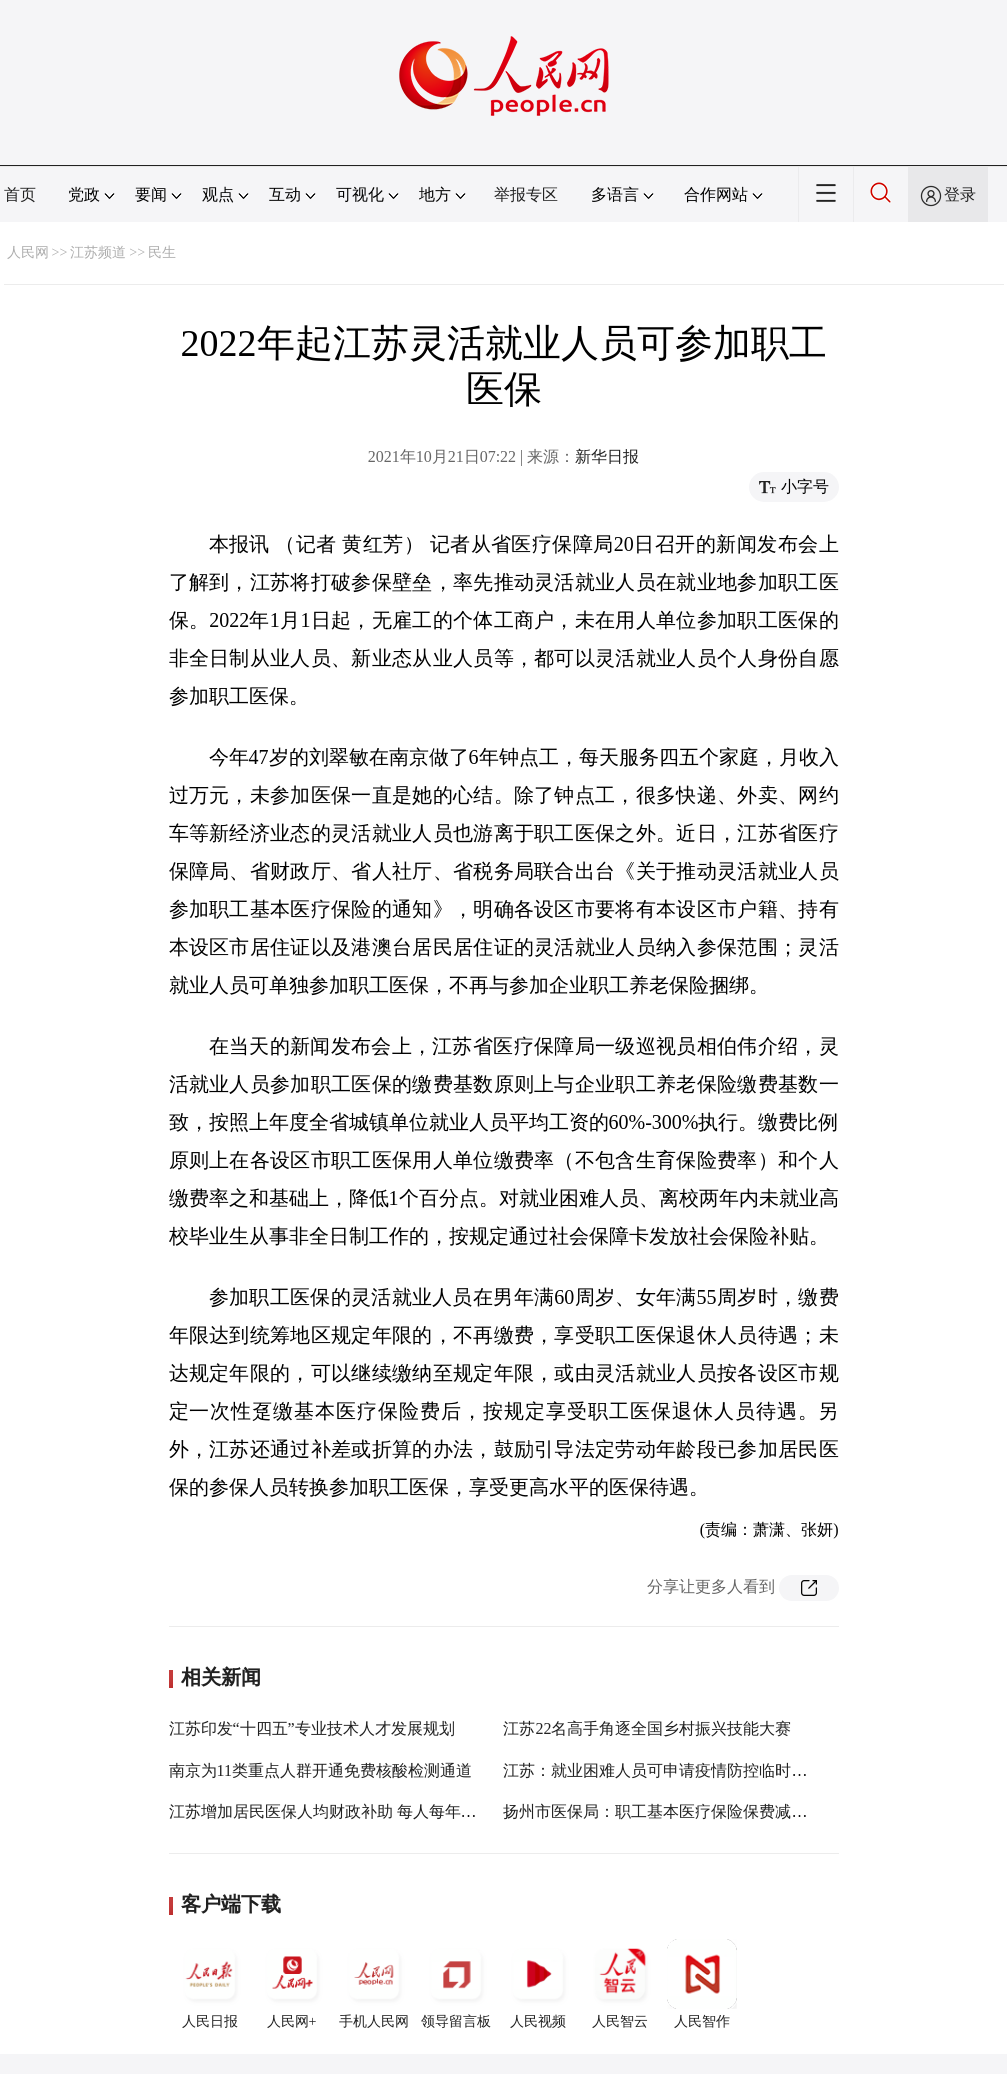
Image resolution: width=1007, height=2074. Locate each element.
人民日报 (210, 1984)
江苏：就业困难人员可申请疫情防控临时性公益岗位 (687, 1770)
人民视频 (538, 1984)
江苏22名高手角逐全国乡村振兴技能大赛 (647, 1728)
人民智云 (620, 1984)
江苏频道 (98, 252)
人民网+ (292, 1984)
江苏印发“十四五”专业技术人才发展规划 (312, 1728)
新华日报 (607, 456)
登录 (960, 194)
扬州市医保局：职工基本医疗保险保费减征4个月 (675, 1811)
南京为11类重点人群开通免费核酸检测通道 (320, 1770)
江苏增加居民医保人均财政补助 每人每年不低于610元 (359, 1811)
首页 (20, 194)
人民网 (28, 252)
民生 (162, 252)
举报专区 (526, 194)
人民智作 (702, 1984)
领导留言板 (456, 1984)
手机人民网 (374, 1984)
